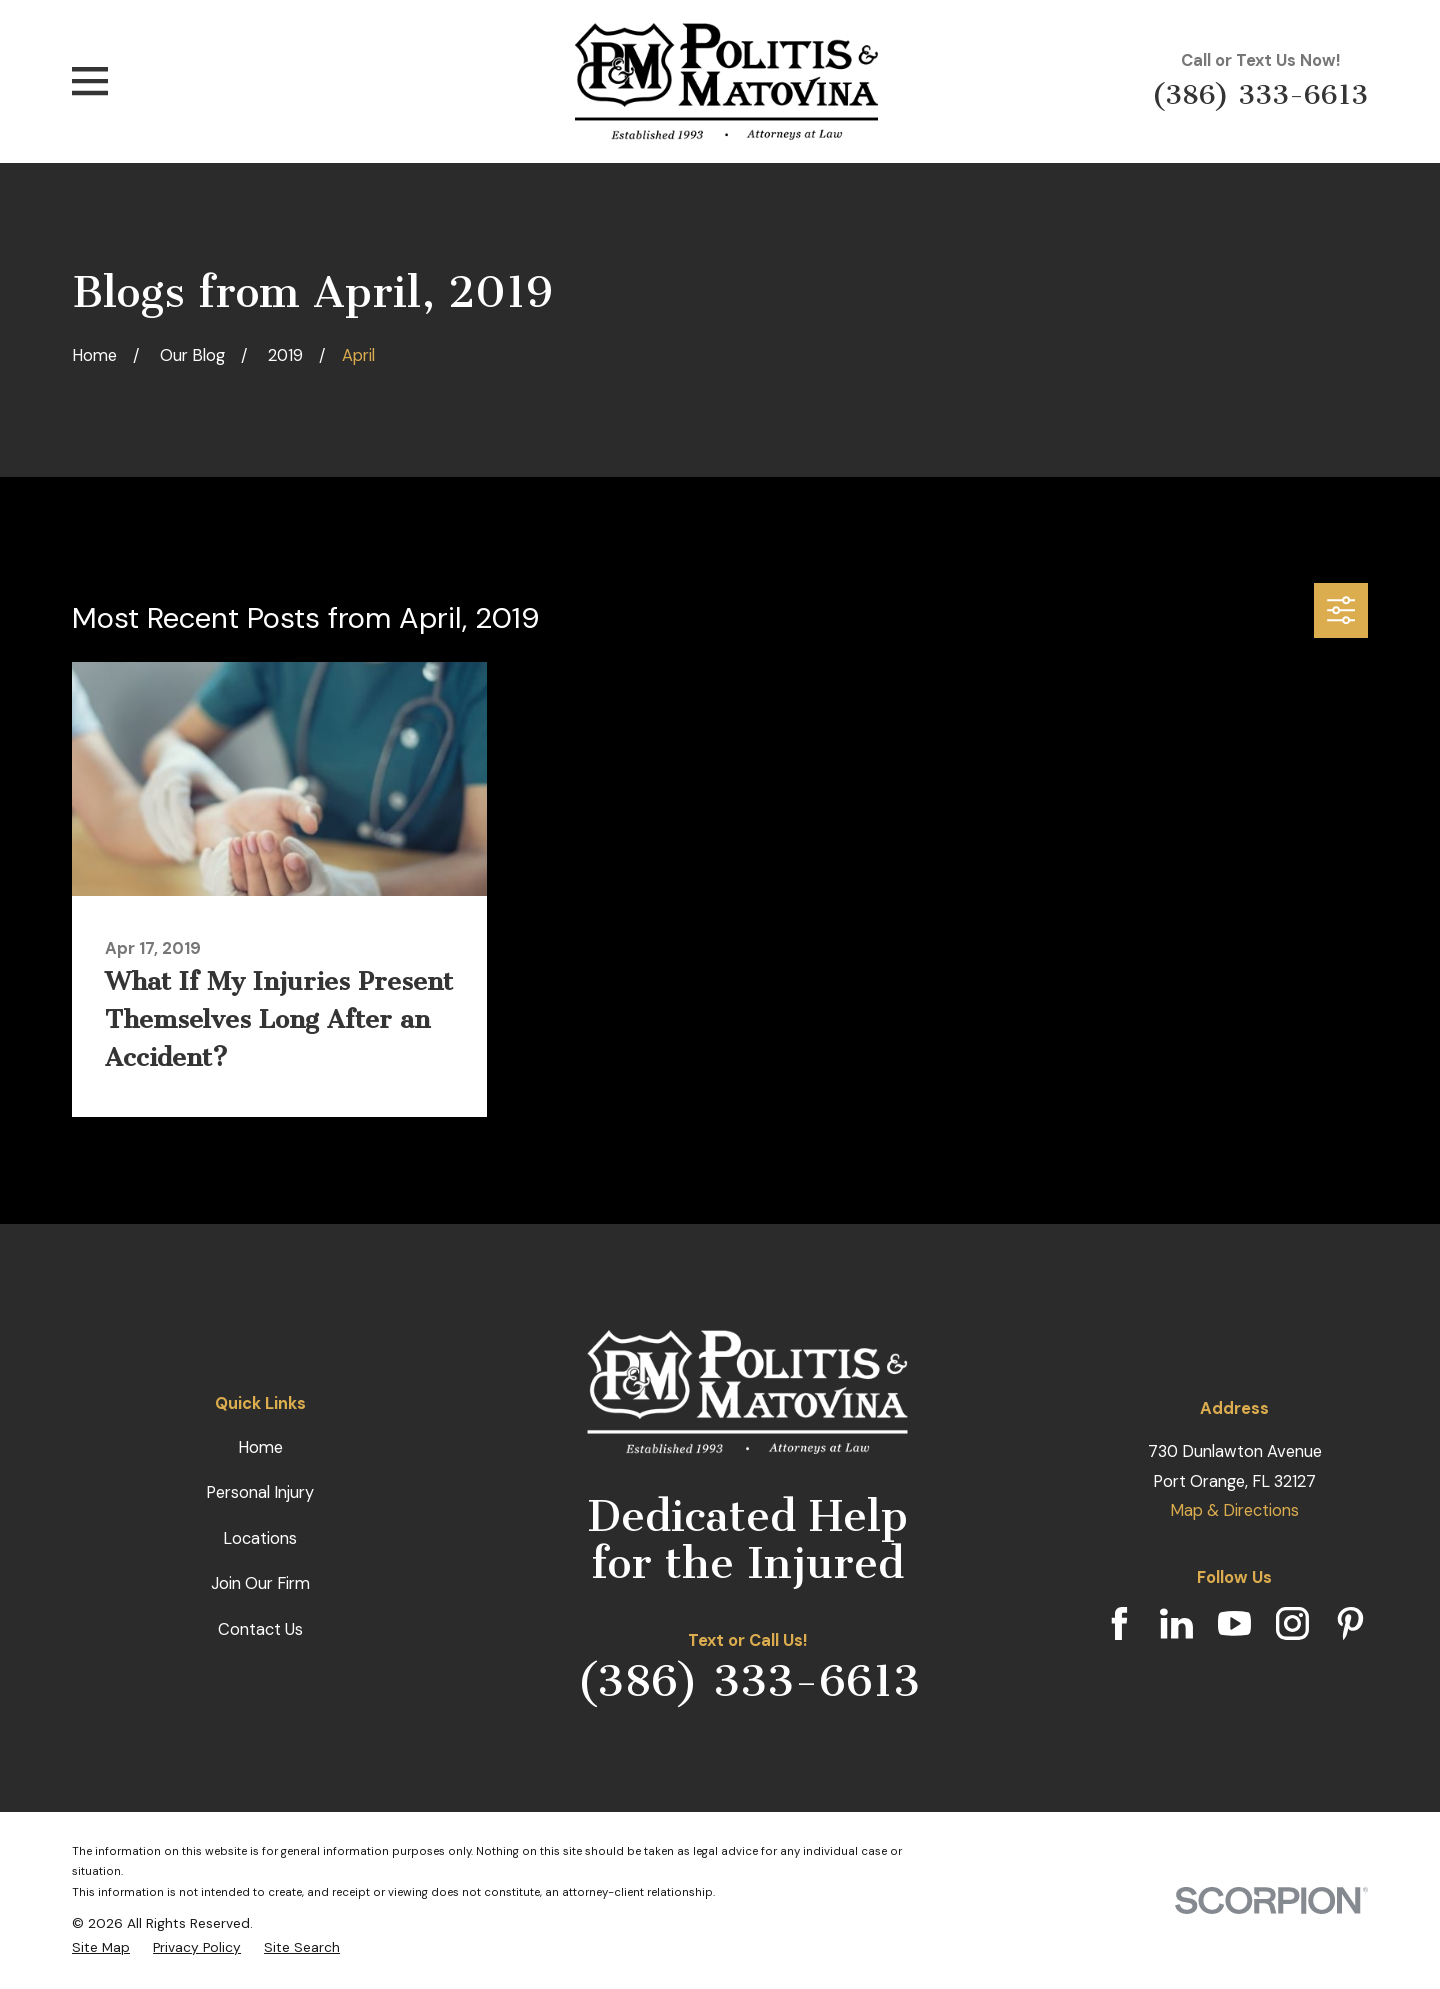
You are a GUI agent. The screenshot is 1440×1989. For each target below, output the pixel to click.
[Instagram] (1292, 1623)
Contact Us (260, 1629)
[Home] (727, 81)
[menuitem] (101, 1947)
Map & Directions (1234, 1510)
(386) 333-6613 (1260, 94)
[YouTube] (1234, 1623)
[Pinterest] (1350, 1623)
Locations (260, 1538)
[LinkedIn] (1176, 1623)
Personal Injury (260, 1492)
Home (260, 1447)
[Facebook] (1119, 1623)
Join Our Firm (260, 1583)
